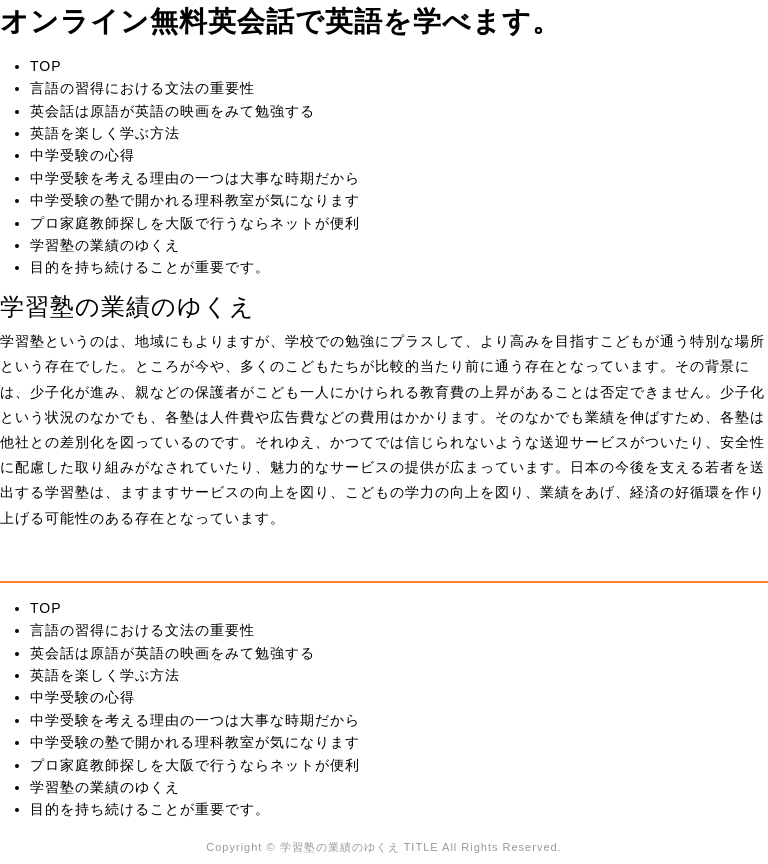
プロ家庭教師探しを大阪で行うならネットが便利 (195, 223)
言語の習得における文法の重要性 (142, 88)
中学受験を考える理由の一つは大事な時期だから (195, 178)
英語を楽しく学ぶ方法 (105, 133)
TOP (46, 66)
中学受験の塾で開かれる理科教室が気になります (195, 200)
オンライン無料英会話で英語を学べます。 (280, 21)
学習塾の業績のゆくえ (105, 245)
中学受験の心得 (82, 155)
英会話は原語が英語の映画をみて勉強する (172, 111)
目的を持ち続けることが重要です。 (150, 267)
